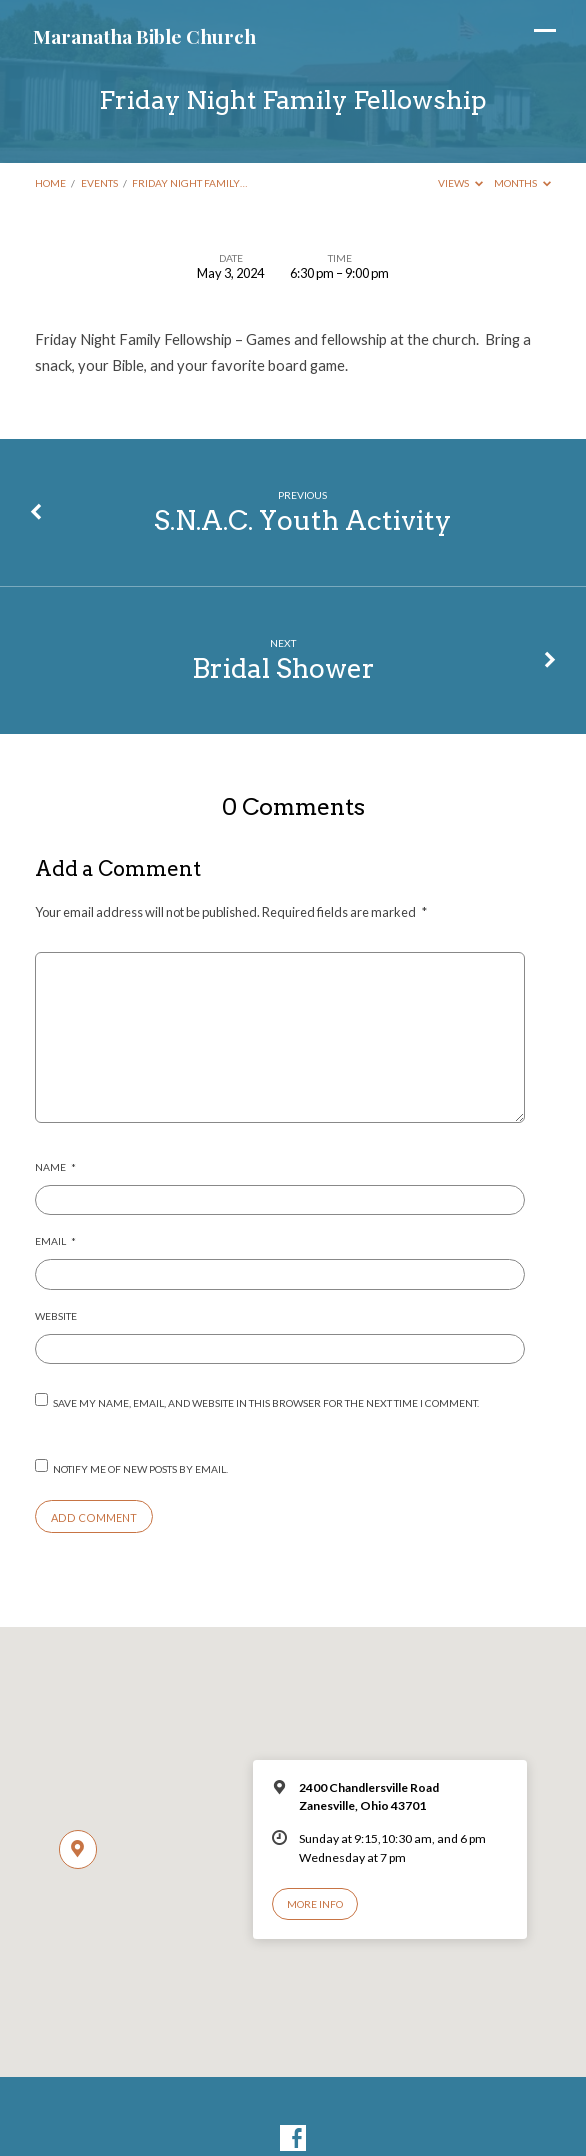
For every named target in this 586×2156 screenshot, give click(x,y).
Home (50, 183)
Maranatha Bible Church (144, 36)
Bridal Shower (283, 668)
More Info (315, 1904)
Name (55, 1167)
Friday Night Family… (189, 183)
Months (522, 183)
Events (99, 183)
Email (55, 1241)
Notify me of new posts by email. (140, 1469)
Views (460, 183)
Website (56, 1316)
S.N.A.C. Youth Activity (302, 520)
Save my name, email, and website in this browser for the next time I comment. (266, 1403)
